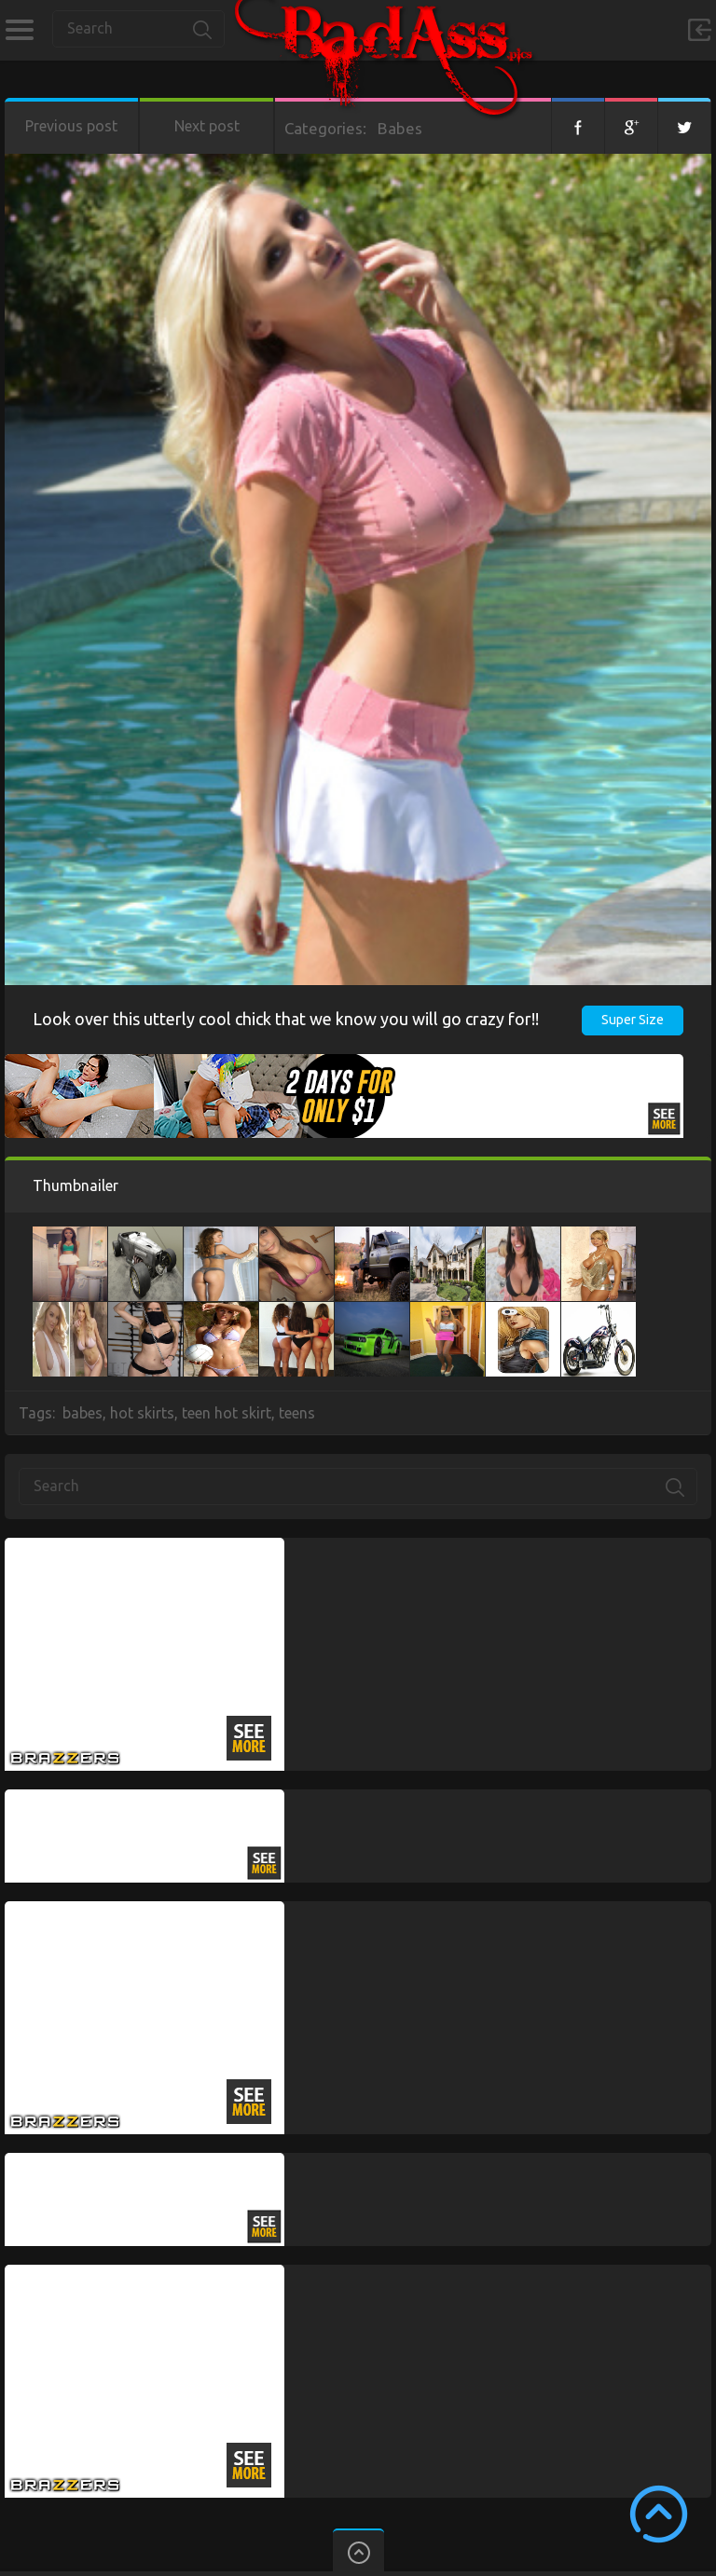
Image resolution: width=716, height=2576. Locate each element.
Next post (207, 125)
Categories (19, 30)
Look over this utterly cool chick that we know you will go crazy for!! (286, 1018)
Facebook (578, 126)
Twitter (684, 126)
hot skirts (142, 1412)
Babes (400, 128)
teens (297, 1412)
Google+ (631, 126)
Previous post (71, 125)
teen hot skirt (226, 1412)
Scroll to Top (658, 2514)
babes (82, 1412)
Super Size (632, 1019)
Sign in (699, 30)
